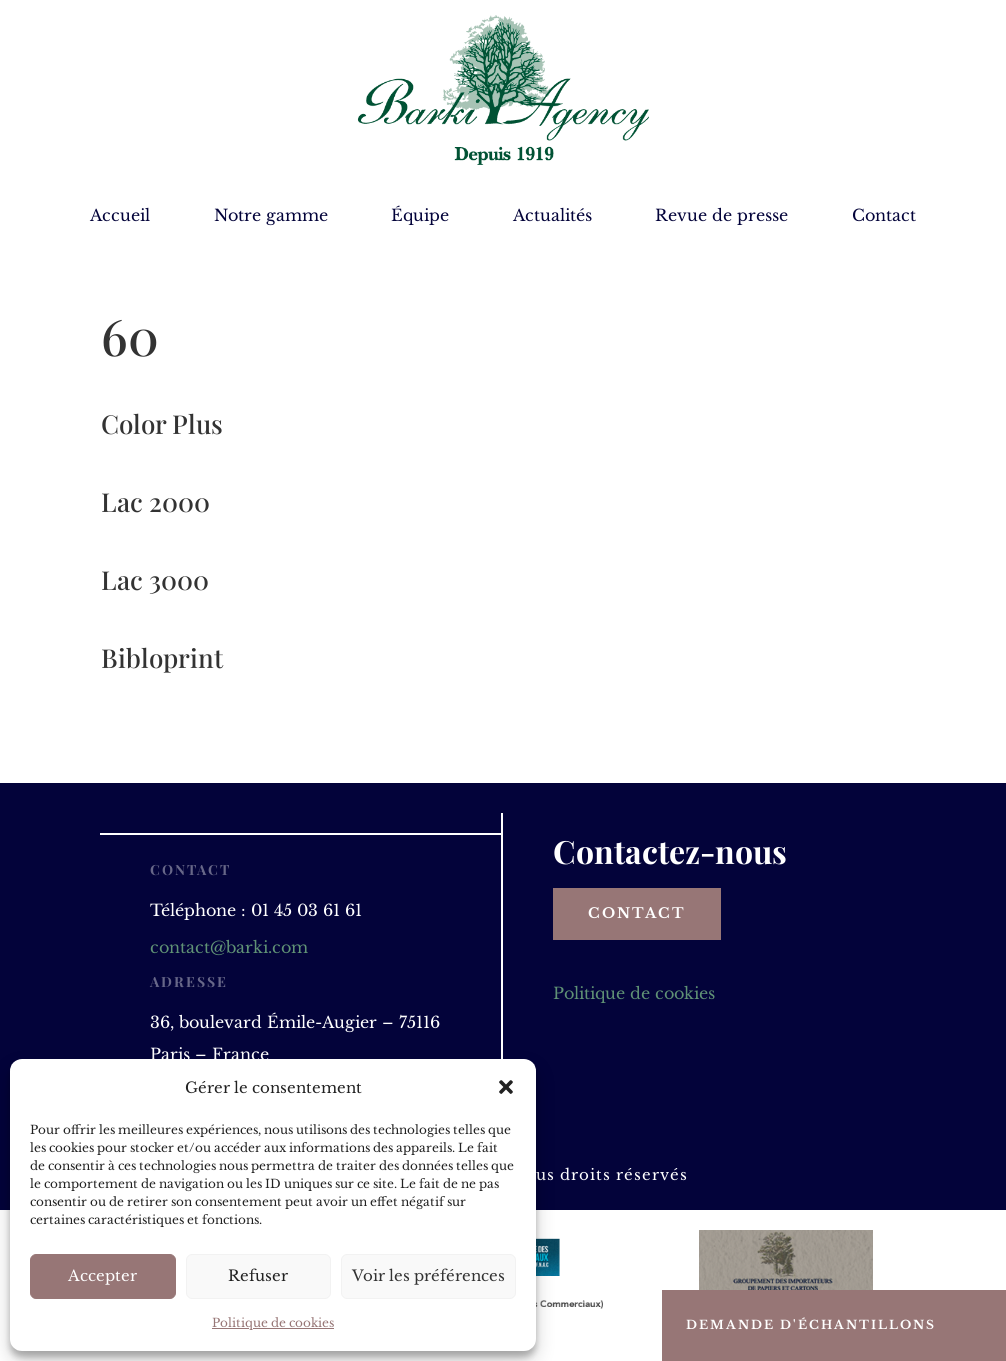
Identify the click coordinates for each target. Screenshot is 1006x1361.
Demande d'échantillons (811, 1324)
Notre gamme (271, 216)
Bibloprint (162, 657)
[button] (506, 1087)
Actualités (552, 216)
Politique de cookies (273, 1322)
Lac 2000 (155, 501)
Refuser (258, 1275)
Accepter (102, 1275)
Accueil (120, 216)
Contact (884, 216)
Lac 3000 (155, 579)
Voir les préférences (428, 1275)
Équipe (420, 216)
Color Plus (162, 423)
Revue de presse (721, 216)
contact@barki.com (229, 947)
